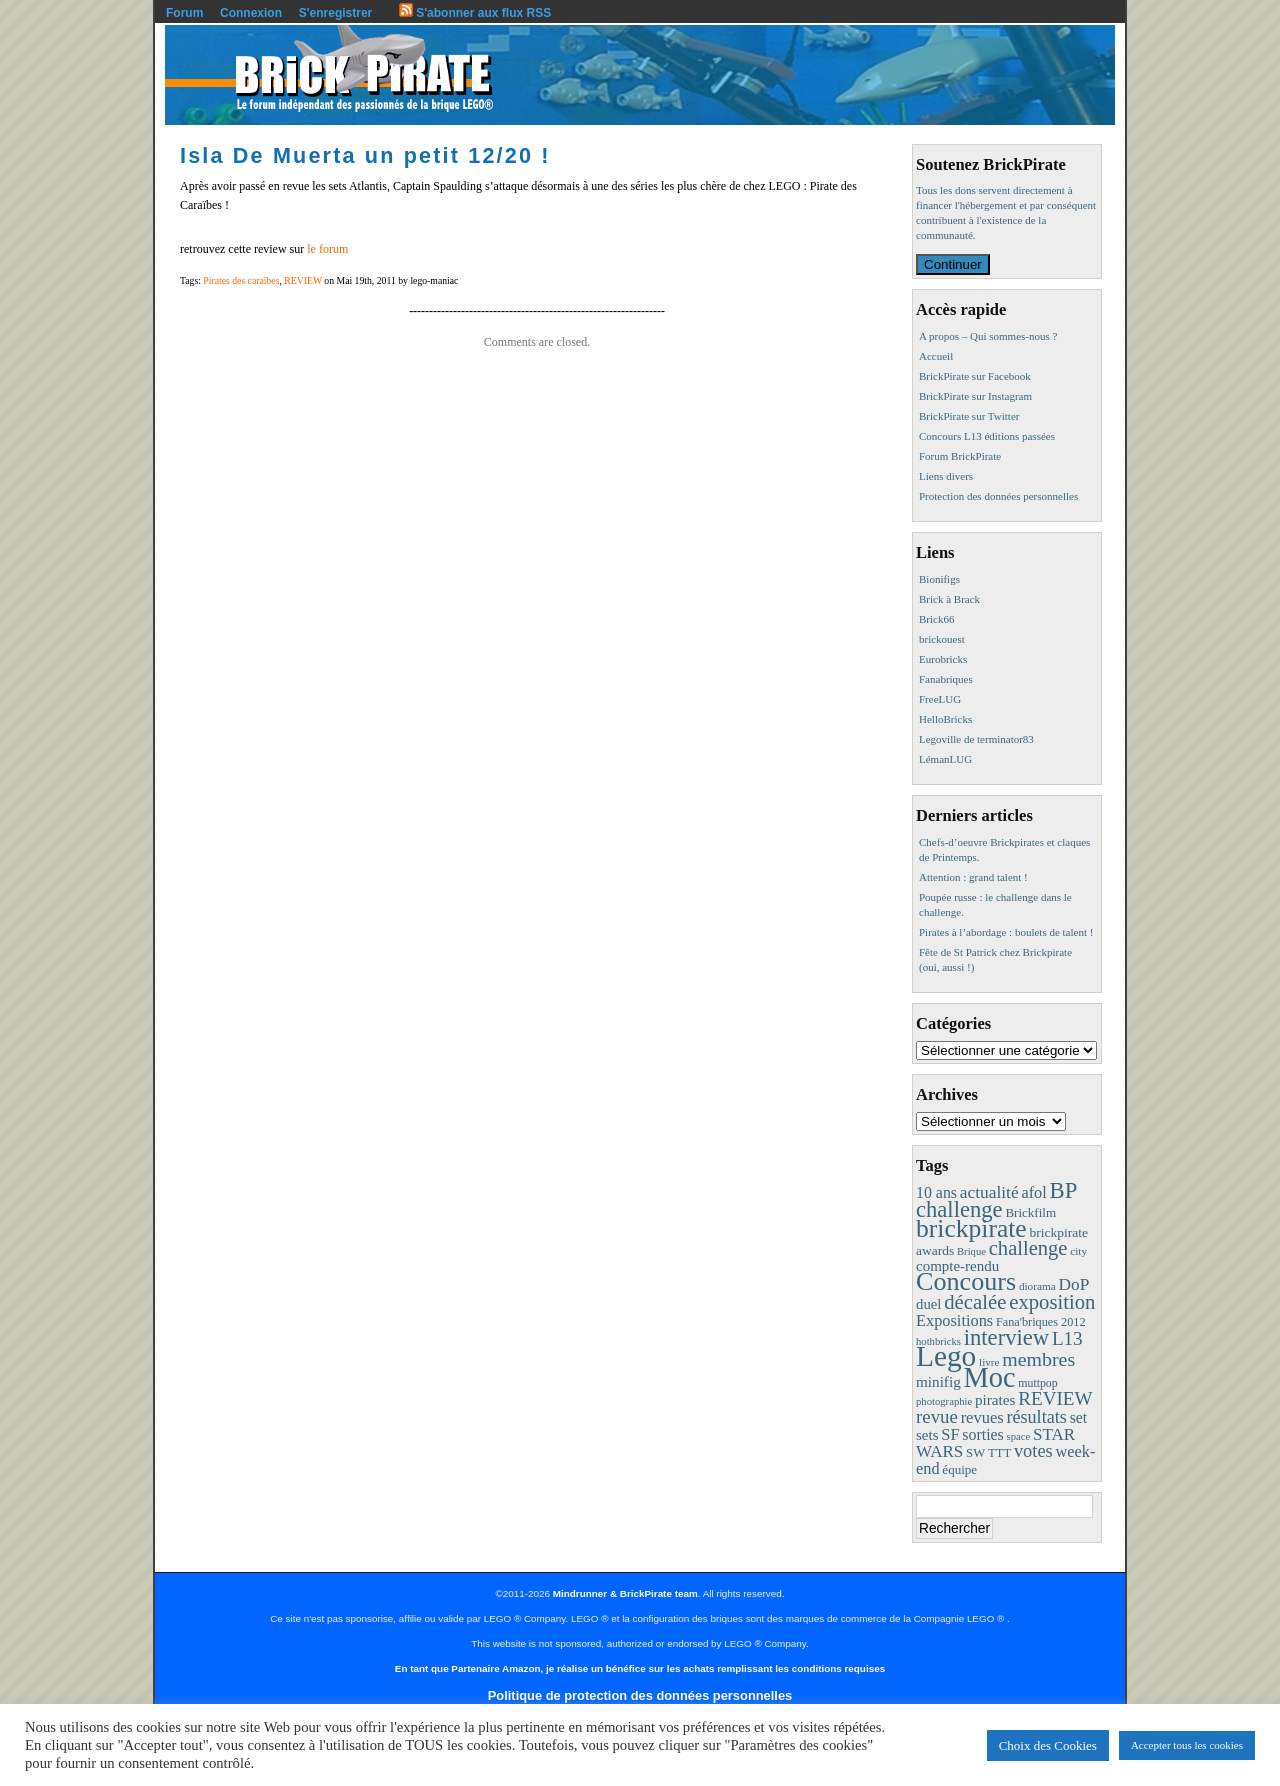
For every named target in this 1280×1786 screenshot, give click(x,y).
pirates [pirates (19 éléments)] (995, 1399)
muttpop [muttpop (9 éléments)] (1037, 1383)
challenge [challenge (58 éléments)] (1028, 1248)
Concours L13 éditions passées (987, 436)
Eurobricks (943, 659)
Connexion (251, 13)
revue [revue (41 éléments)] (937, 1416)
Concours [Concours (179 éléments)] (966, 1281)
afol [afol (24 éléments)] (1033, 1192)
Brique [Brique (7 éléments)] (971, 1251)
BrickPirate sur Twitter (969, 416)
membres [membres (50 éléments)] (1038, 1359)
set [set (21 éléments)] (1078, 1417)
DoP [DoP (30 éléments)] (1073, 1284)
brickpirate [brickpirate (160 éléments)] (971, 1228)
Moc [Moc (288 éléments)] (990, 1377)
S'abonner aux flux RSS (475, 13)
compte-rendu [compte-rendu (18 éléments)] (957, 1266)
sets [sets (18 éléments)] (927, 1435)
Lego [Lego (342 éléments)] (946, 1356)
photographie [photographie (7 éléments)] (944, 1401)
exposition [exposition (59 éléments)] (1052, 1302)
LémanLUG (945, 759)
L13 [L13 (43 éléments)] (1067, 1338)
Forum (184, 13)
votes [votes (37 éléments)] (1033, 1451)
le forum (327, 249)
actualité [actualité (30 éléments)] (989, 1192)
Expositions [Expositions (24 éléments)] (954, 1320)
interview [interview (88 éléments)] (1006, 1337)
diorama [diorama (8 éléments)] (1037, 1286)
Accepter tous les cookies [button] (1187, 1745)
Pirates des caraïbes (241, 280)
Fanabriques (946, 679)
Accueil (936, 356)
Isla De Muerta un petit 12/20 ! (365, 155)
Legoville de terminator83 (976, 739)
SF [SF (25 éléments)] (950, 1434)
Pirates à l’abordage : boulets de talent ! (1006, 932)
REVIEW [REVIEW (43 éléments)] (1055, 1398)
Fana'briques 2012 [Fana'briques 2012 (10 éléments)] (1041, 1322)
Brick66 (936, 619)
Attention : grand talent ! (973, 877)
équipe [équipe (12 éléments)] (959, 1469)
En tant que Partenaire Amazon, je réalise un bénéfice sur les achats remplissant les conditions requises (640, 1668)
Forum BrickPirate (960, 456)
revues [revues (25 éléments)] (982, 1417)
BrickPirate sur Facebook (975, 376)
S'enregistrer (336, 13)
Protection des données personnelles (998, 496)
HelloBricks (945, 719)
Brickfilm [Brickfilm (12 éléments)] (1030, 1212)
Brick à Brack (949, 599)
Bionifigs (939, 579)
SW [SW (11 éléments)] (975, 1453)
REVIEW (303, 280)
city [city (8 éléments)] (1078, 1251)
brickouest (942, 639)
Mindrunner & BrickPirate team (625, 1593)
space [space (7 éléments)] (1019, 1436)
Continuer (953, 264)
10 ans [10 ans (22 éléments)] (936, 1192)
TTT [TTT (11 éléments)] (999, 1453)
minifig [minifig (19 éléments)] (938, 1381)
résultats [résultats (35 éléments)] (1036, 1417)
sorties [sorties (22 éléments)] (983, 1434)
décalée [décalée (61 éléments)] (975, 1301)
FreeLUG (940, 699)
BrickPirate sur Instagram (975, 396)
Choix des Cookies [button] (1048, 1745)
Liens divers (946, 476)
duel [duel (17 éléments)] (928, 1304)
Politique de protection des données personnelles (640, 1695)
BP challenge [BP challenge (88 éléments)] (996, 1200)
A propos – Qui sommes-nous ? (988, 336)
